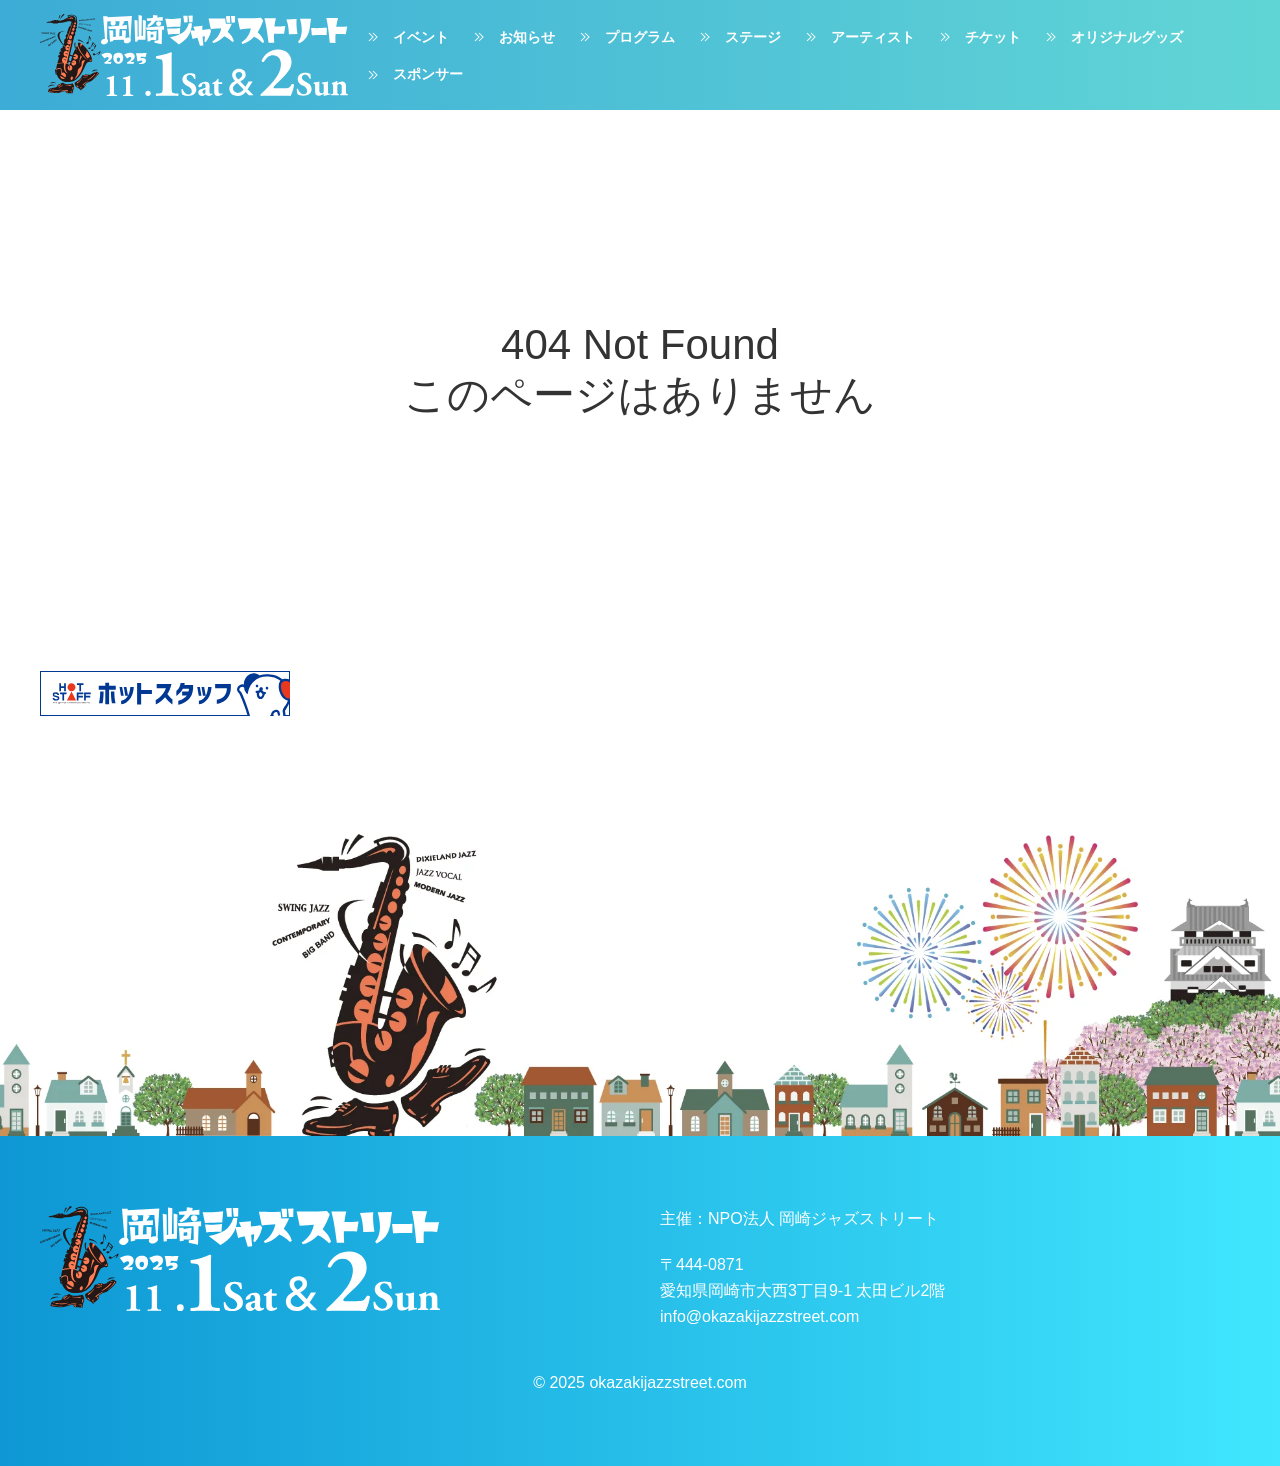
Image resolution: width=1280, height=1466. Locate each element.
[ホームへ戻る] (194, 55)
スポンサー (413, 75)
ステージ (738, 37)
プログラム (625, 37)
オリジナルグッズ (1112, 37)
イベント (406, 37)
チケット (978, 37)
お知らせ (512, 37)
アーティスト (858, 37)
